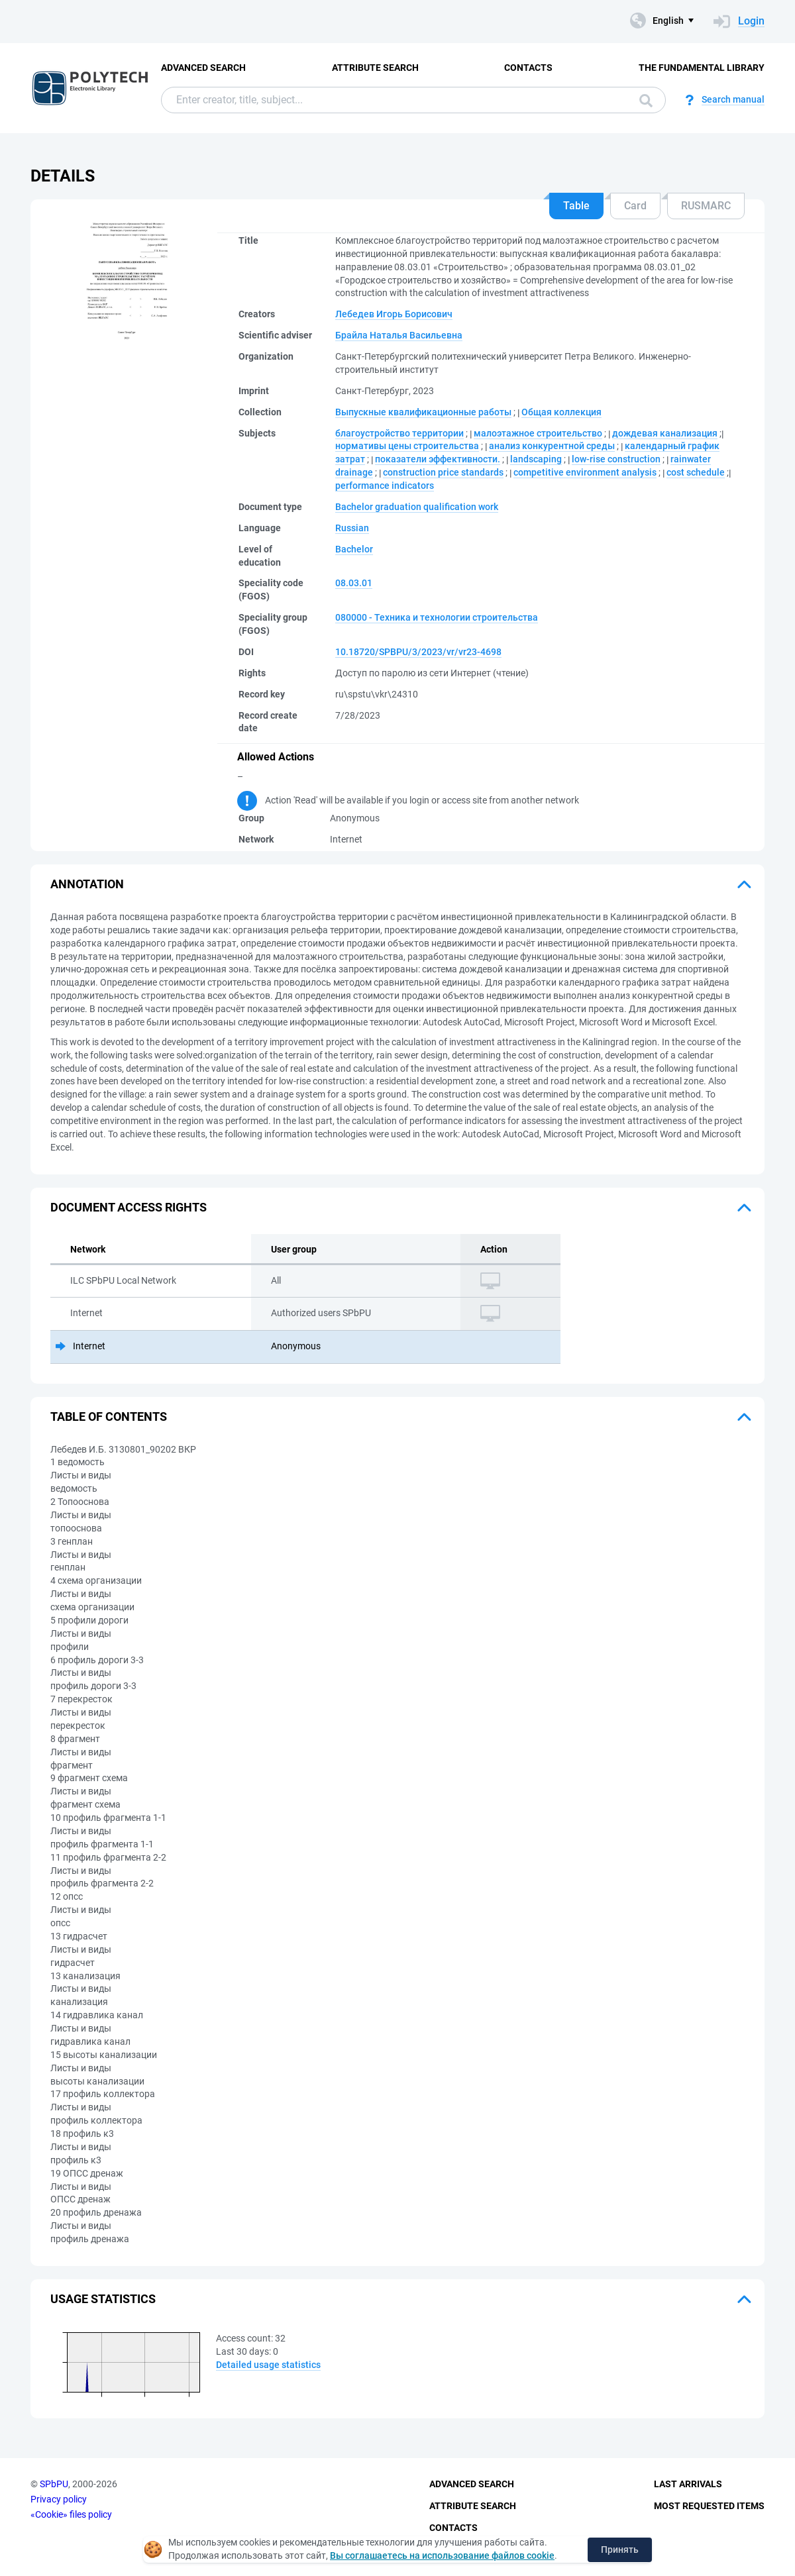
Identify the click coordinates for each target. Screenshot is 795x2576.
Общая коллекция (561, 412)
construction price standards (443, 472)
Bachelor (354, 549)
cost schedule (695, 472)
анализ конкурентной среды (552, 445)
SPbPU (54, 2484)
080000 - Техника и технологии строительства (436, 617)
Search (646, 100)
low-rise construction (616, 459)
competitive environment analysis (585, 472)
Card (635, 205)
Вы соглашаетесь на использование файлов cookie (442, 2555)
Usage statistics (103, 2299)
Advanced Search (203, 67)
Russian (352, 528)
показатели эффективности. (437, 459)
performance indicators (384, 485)
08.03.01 (353, 583)
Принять (620, 2549)
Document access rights (128, 1207)
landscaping (536, 459)
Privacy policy (58, 2499)
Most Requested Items (709, 2505)
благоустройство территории (399, 433)
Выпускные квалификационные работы (423, 412)
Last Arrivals (688, 2484)
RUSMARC (706, 205)
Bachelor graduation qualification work (416, 506)
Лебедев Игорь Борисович (393, 314)
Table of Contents (108, 1416)
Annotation (87, 884)
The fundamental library (702, 67)
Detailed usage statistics (268, 2364)
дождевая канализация (664, 433)
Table (576, 205)
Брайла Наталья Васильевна (398, 335)
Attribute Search (375, 67)
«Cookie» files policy (71, 2514)
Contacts (528, 67)
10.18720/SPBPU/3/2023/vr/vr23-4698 (418, 651)
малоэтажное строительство (538, 433)
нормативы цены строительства (407, 445)
